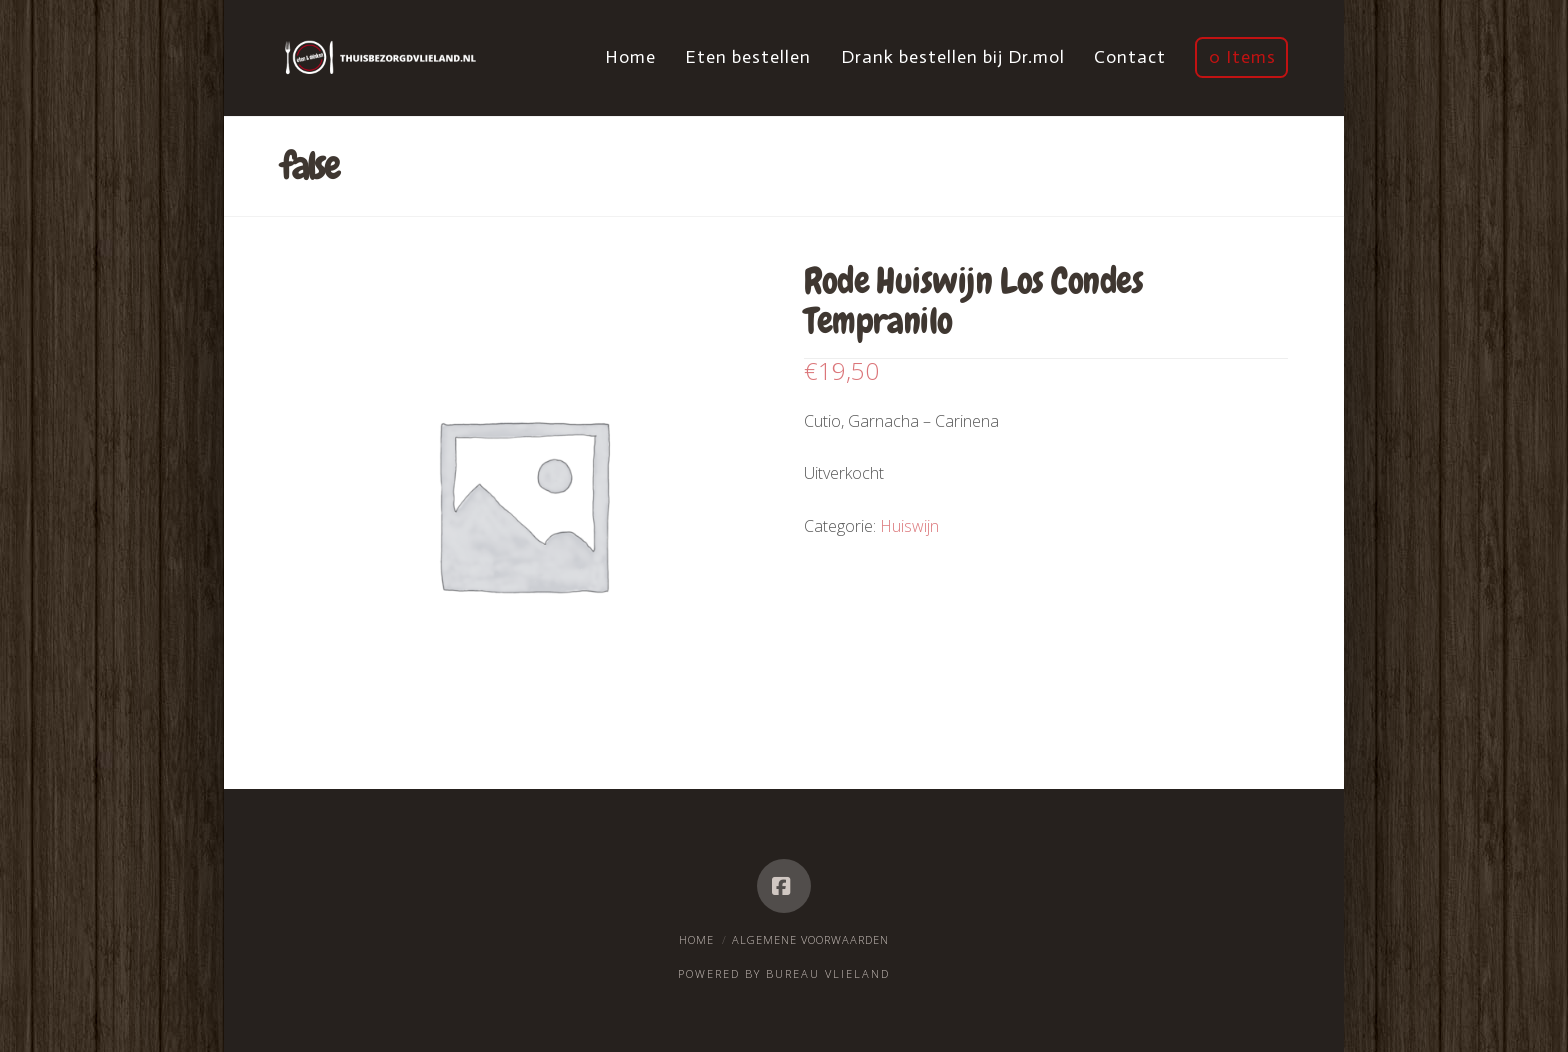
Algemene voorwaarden (810, 939)
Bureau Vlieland (828, 973)
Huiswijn (909, 526)
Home (696, 939)
